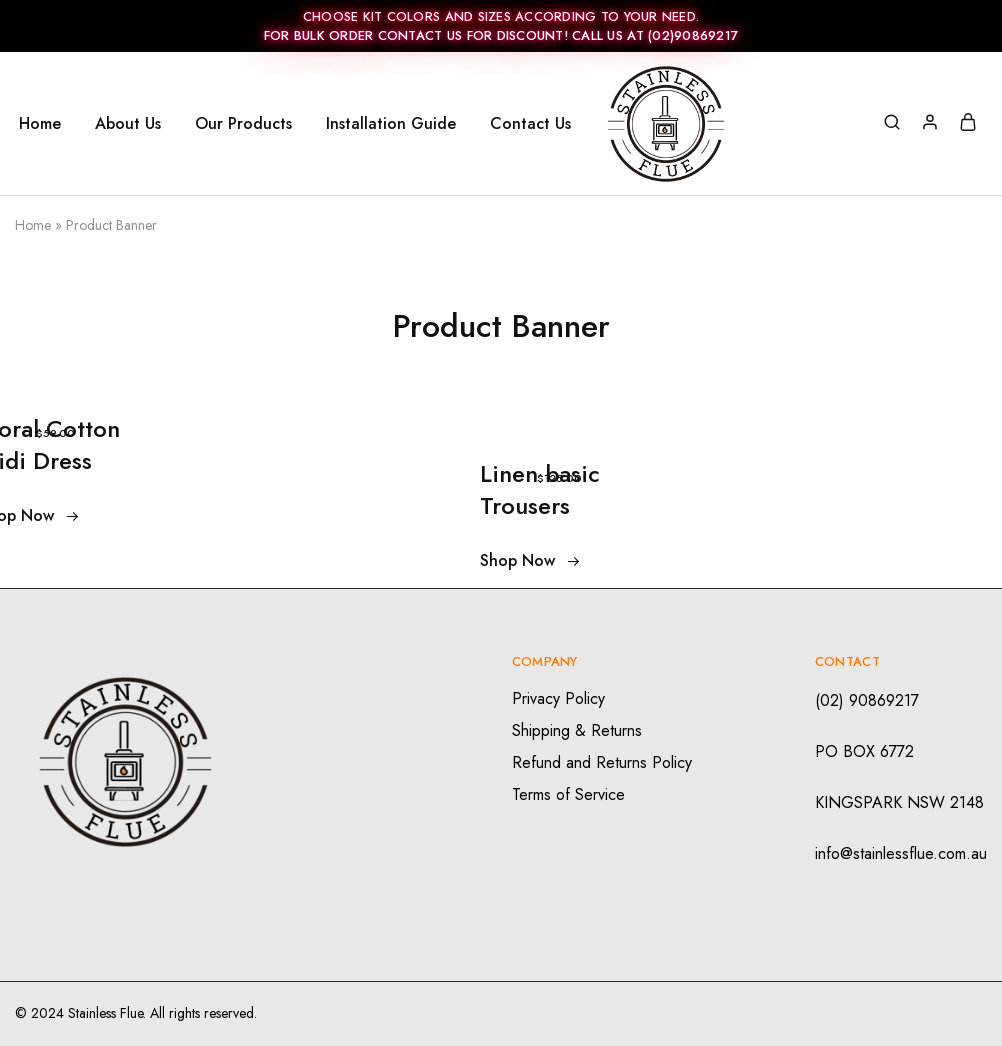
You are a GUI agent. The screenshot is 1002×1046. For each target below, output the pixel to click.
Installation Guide (391, 124)
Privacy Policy (558, 698)
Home (40, 124)
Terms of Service (568, 794)
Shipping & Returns (577, 730)
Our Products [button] (243, 124)
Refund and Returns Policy (602, 762)
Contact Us (530, 124)
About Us (128, 124)
